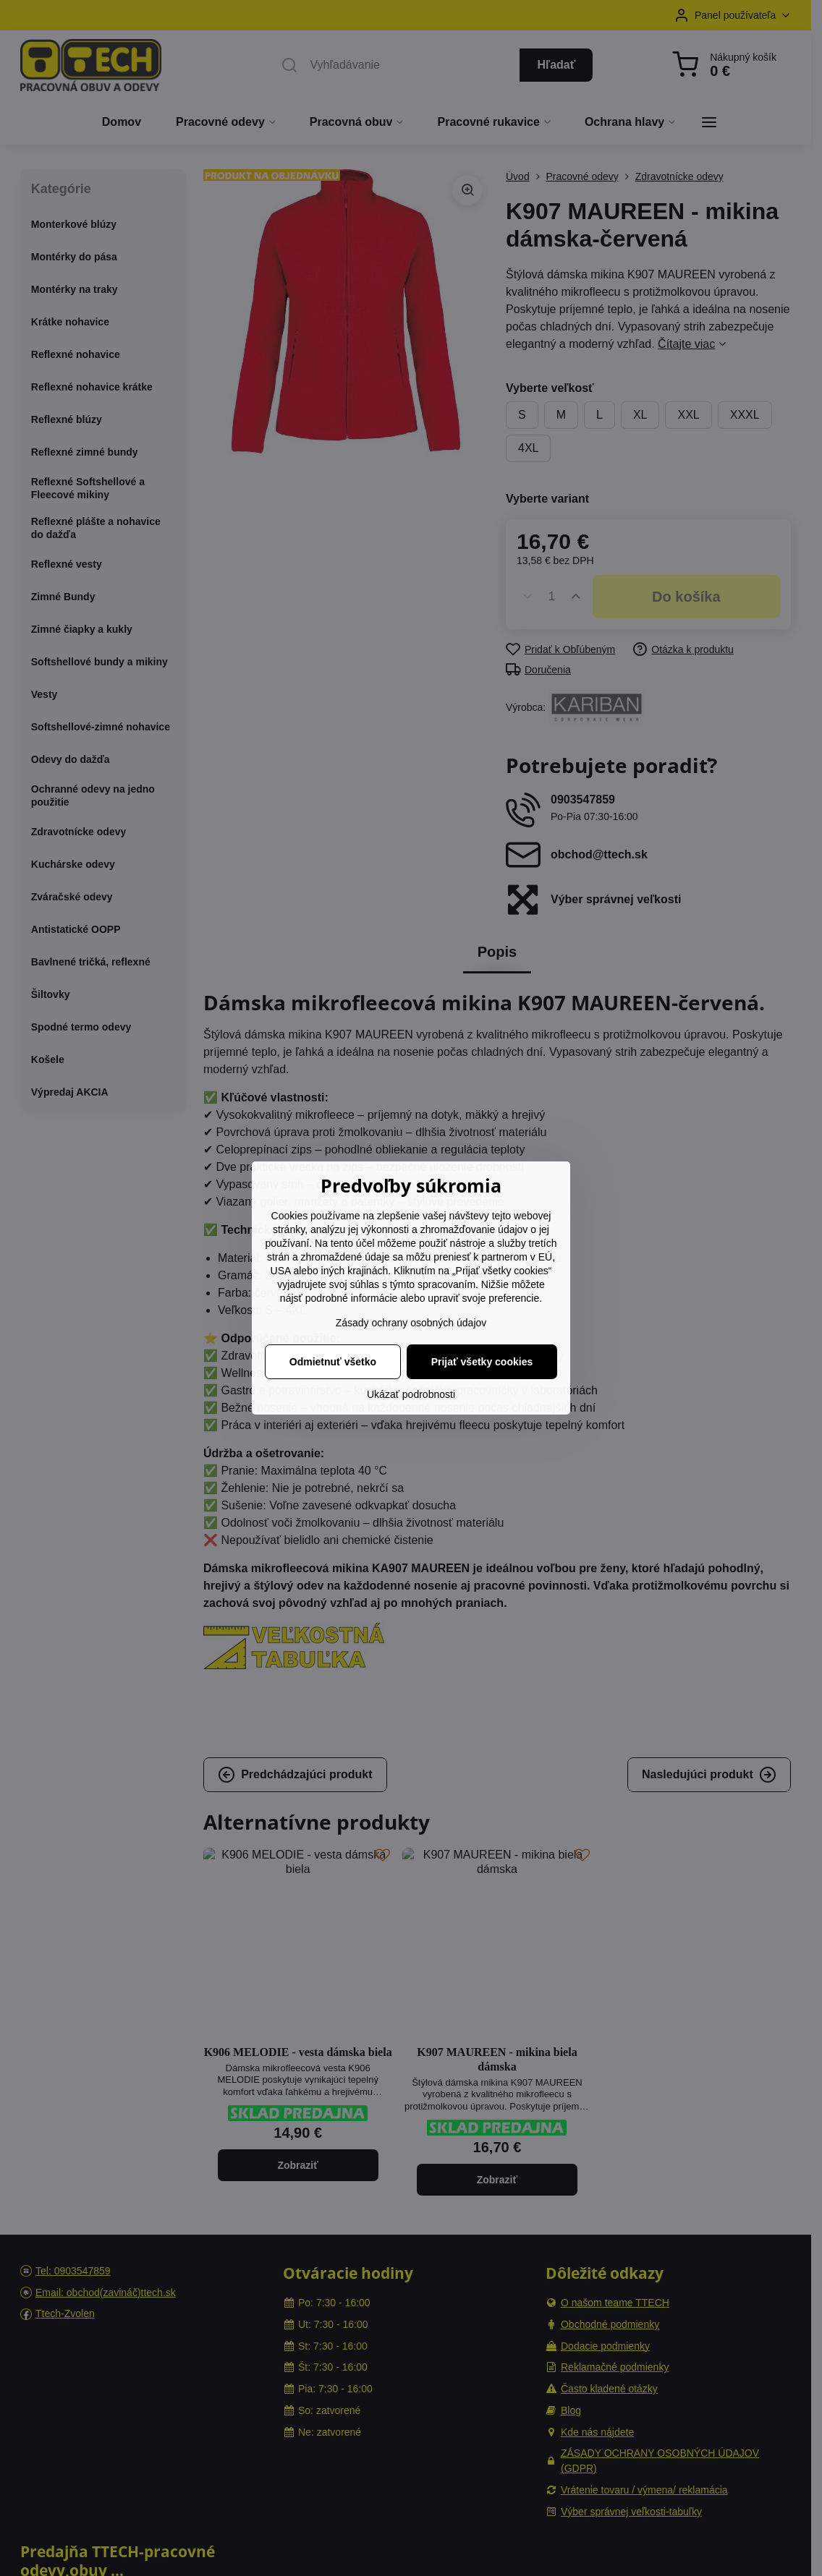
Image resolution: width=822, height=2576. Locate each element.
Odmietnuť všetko (332, 1362)
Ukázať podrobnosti (411, 1394)
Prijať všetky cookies (482, 1362)
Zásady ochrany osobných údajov (411, 1322)
